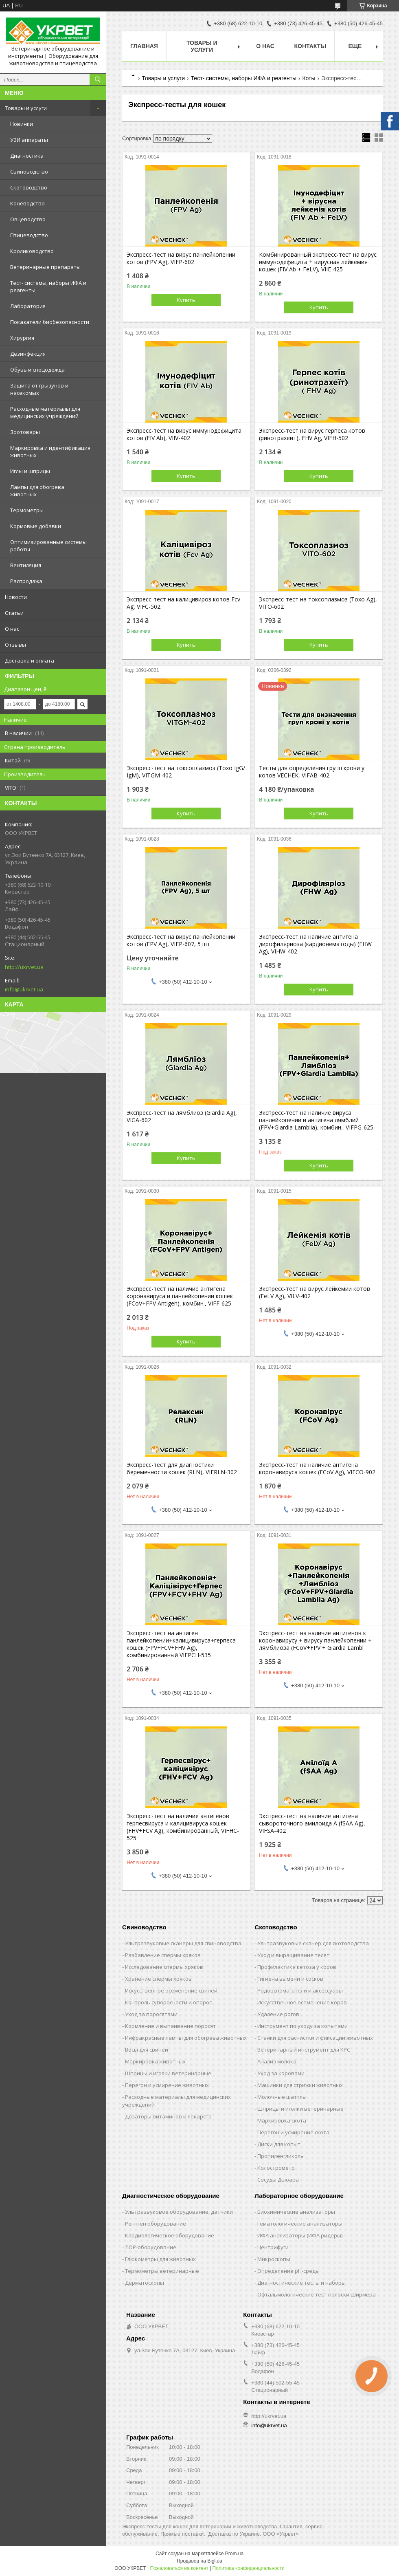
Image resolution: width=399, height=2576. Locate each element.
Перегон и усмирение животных (167, 2085)
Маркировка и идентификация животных (50, 451)
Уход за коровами (281, 2073)
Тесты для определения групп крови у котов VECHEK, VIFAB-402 (311, 771)
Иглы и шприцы (30, 471)
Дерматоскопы (144, 2282)
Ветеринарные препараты (45, 267)
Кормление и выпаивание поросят (170, 2026)
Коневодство (27, 203)
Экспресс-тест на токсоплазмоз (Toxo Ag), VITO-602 (318, 603)
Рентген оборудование (155, 2223)
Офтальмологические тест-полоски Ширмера (316, 2294)
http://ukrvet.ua (24, 967)
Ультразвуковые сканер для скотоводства (313, 1943)
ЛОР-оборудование (150, 2247)
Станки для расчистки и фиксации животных (315, 2037)
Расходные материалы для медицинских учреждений (45, 412)
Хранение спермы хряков (158, 1978)
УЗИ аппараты (29, 139)
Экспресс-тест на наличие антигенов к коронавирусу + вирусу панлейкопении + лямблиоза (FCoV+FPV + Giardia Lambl (315, 1640)
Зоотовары (25, 432)
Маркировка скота (281, 2120)
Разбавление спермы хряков (163, 1955)
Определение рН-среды (288, 2270)
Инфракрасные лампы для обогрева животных (186, 2037)
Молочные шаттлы (282, 2096)
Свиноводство (29, 171)
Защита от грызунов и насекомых (39, 389)
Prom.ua (234, 2553)
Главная (144, 46)
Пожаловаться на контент (179, 2568)
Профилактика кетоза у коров (296, 1967)
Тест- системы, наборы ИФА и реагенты (48, 286)
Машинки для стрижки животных (300, 2085)
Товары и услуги (26, 108)
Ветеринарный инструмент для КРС (303, 2049)
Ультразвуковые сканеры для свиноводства (183, 1943)
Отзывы (15, 644)
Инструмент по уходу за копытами (302, 2026)
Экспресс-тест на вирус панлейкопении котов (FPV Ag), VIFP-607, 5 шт (181, 940)
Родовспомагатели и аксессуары (300, 1990)
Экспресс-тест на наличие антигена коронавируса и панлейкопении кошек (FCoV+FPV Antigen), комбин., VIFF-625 (180, 1296)
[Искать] (98, 79)
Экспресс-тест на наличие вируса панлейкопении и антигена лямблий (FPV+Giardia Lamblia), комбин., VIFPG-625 (316, 1120)
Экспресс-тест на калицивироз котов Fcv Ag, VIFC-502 (183, 603)
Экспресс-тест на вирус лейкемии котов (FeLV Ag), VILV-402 (314, 1292)
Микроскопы (273, 2259)
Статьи (14, 612)
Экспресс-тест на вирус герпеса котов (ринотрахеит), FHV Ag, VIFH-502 (312, 434)
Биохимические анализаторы (296, 2211)
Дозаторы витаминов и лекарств (168, 2116)
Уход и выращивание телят (293, 1955)
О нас (12, 628)
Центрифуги (273, 2247)
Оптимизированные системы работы (48, 545)
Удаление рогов (278, 2014)
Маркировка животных (155, 2061)
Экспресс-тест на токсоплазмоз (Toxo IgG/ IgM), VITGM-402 (186, 771)
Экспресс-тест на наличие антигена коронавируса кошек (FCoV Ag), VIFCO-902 (317, 1468)
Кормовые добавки (35, 526)
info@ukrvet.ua (24, 989)
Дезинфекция (28, 353)
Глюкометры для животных (160, 2259)
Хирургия (22, 337)
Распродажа (26, 581)
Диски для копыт (278, 2144)
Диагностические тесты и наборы (301, 2282)
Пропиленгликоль (280, 2156)
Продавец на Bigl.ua (199, 2561)
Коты (308, 78)
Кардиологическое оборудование (169, 2235)
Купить (186, 300)
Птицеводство (29, 235)
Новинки (21, 124)
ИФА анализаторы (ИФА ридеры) (299, 2235)
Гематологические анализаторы (299, 2223)
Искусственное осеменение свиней (171, 1990)
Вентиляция (25, 565)
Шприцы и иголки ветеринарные (168, 2073)
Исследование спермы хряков (164, 1967)
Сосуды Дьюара (278, 2179)
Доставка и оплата (29, 660)
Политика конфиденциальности (249, 2568)
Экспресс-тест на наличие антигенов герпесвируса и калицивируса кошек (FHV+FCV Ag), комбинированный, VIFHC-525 (183, 1827)
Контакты (310, 46)
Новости (16, 597)
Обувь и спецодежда (37, 369)
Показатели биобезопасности (49, 322)
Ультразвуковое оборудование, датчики (179, 2211)
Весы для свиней (146, 2049)
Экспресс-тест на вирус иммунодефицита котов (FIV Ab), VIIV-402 (184, 434)
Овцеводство (28, 219)
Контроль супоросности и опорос (168, 2002)
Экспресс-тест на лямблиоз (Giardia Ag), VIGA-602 (182, 1116)
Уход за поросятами (151, 2014)
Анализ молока (276, 2061)
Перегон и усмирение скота (293, 2132)
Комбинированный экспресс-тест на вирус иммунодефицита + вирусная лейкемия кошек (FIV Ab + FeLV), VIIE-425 (318, 262)
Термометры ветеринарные (162, 2270)
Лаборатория (28, 306)
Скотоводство (28, 187)
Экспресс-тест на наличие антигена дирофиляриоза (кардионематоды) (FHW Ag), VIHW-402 (315, 944)
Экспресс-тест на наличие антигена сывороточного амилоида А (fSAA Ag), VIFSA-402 (312, 1823)
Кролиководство (32, 251)
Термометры (27, 510)
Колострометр (276, 2167)
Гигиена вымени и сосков (290, 1978)
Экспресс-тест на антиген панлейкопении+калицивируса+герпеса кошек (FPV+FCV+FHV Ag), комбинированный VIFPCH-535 (181, 1644)
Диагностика (27, 155)
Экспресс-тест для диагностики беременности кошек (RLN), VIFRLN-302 (182, 1468)
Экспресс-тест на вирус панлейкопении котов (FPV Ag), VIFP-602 (181, 258)
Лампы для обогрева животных (37, 490)
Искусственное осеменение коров (302, 2002)
